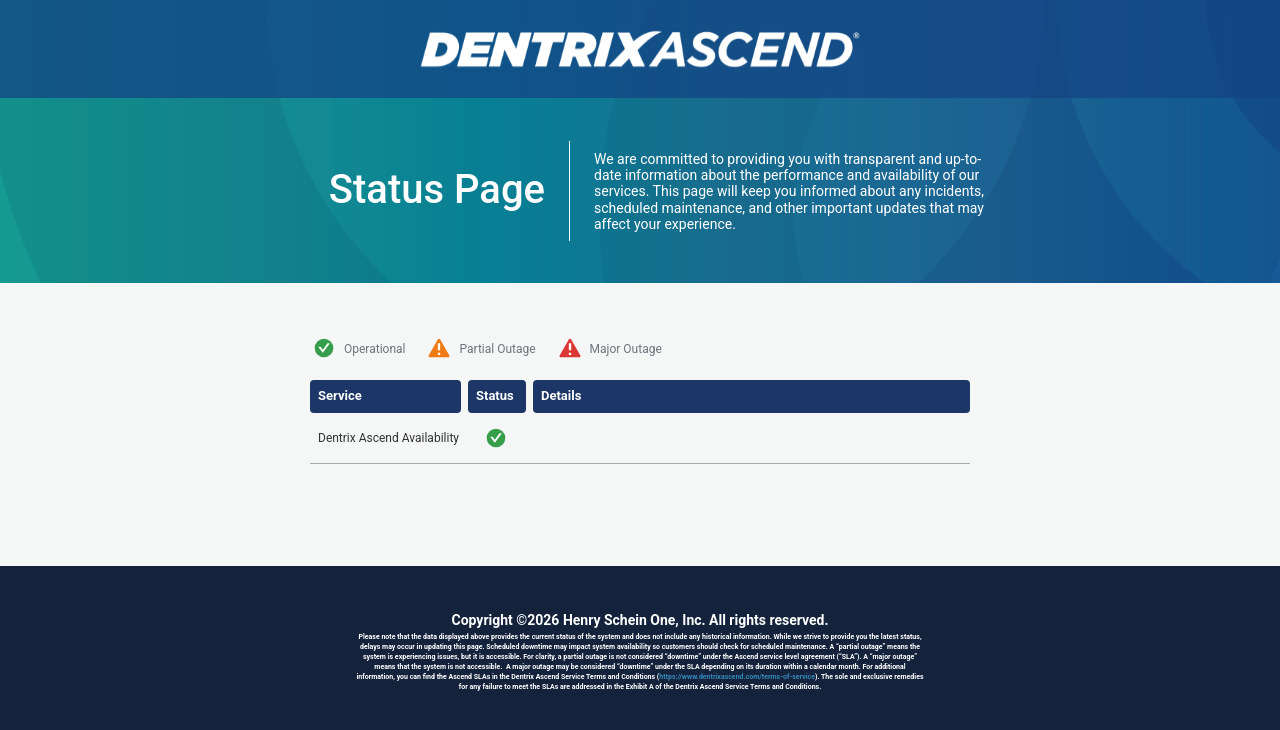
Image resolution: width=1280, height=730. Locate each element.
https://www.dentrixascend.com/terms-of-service (737, 677)
